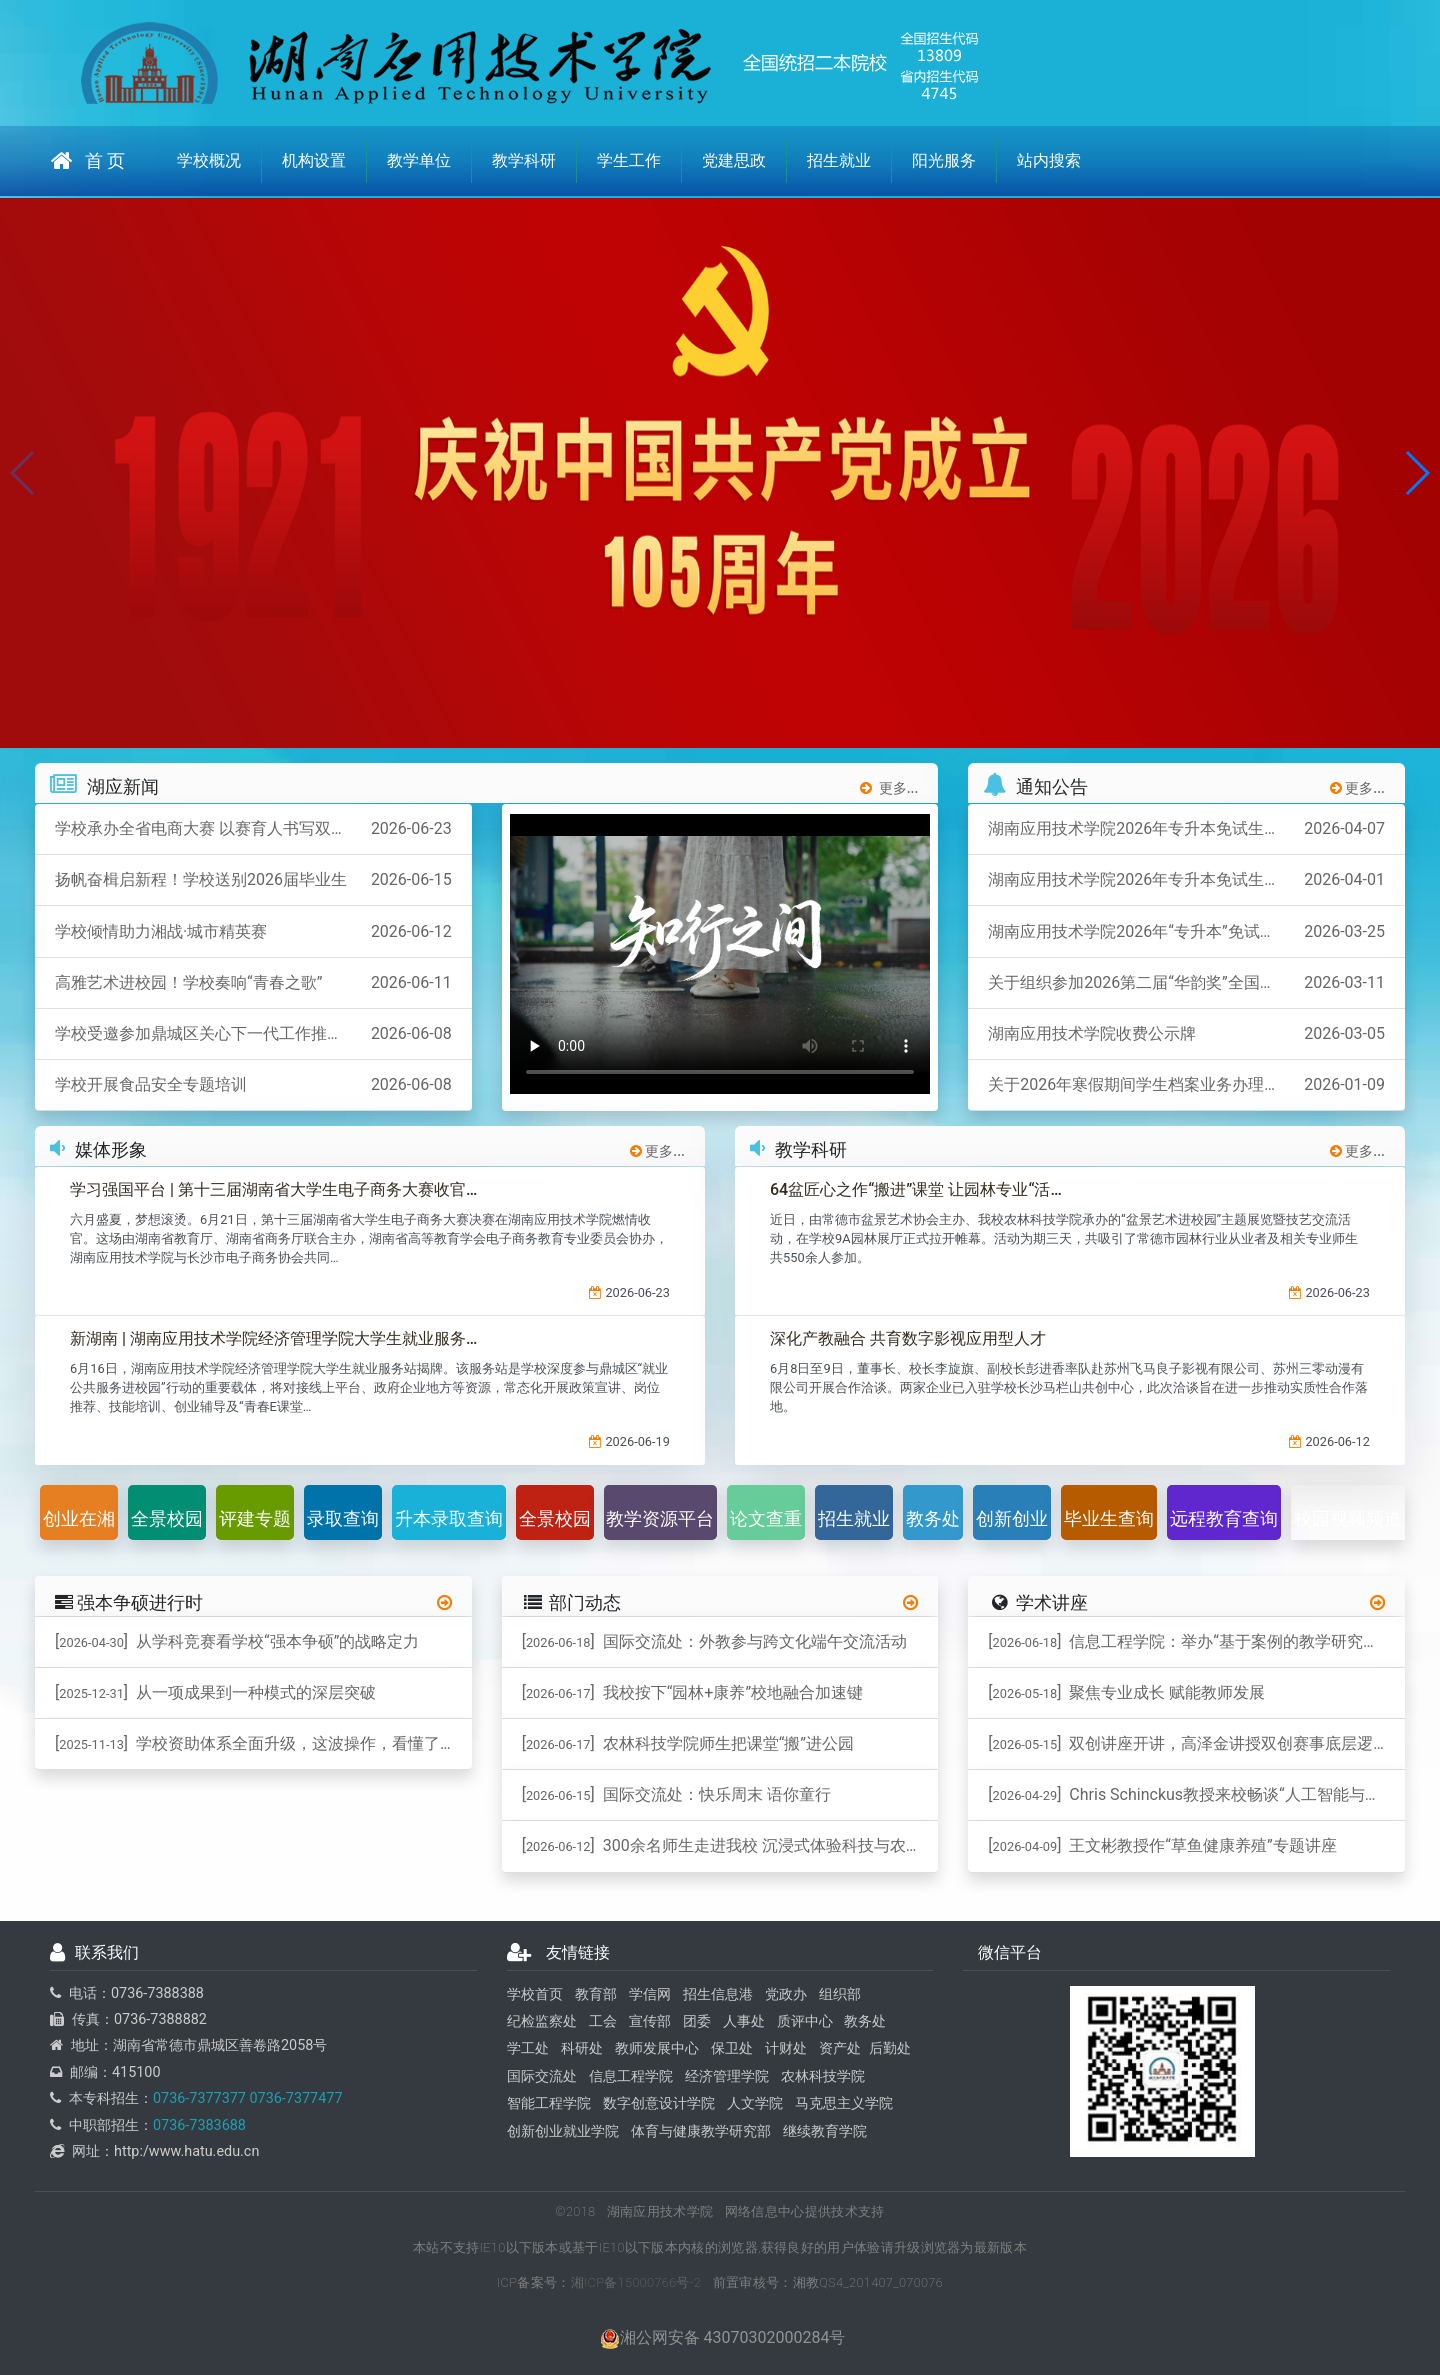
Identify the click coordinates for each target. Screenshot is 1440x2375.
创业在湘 (79, 1518)
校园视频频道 (1348, 1518)
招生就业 (839, 160)
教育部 (596, 1994)
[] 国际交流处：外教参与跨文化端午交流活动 (714, 1641)
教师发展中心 (657, 2049)
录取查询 (343, 1518)
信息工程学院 (631, 2076)
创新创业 (1012, 1518)
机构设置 (314, 160)
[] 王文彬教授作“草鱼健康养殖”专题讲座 (1162, 1846)
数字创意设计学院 (659, 2103)
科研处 (582, 2049)
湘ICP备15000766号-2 (636, 2282)
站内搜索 (1049, 160)
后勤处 (890, 2049)
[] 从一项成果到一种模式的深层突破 (215, 1692)
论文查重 (766, 1518)
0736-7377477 (294, 2098)
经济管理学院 (727, 2076)
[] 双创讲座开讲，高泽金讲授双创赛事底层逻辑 (1188, 1743)
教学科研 (524, 160)
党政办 (786, 1994)
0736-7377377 (199, 2098)
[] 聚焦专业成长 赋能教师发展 (1126, 1692)
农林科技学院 (823, 2076)
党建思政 (734, 160)
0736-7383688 (199, 2125)
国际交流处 (542, 2076)
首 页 (88, 160)
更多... (889, 788)
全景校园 (167, 1518)
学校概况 (209, 160)
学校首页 (535, 1994)
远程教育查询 (1224, 1518)
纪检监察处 (542, 2021)
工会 (603, 2021)
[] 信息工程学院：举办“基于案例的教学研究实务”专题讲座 (1196, 1641)
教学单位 (419, 160)
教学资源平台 (660, 1518)
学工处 (528, 2049)
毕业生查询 (1109, 1518)
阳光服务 (944, 160)
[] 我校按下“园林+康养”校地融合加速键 (693, 1692)
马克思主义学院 (844, 2103)
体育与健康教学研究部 (701, 2131)
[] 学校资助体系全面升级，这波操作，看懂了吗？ (263, 1743)
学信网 (650, 1994)
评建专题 (255, 1518)
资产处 (840, 2049)
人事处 (744, 2021)
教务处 (933, 1518)
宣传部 (650, 2021)
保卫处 (732, 2049)
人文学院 (755, 2103)
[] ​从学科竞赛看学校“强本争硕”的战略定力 (237, 1641)
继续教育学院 (825, 2131)
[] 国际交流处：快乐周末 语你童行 (676, 1794)
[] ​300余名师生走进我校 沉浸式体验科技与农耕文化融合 (730, 1846)
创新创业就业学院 (563, 2131)
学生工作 (629, 160)
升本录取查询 (449, 1518)
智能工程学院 (549, 2103)
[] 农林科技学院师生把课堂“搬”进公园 (688, 1743)
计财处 (786, 2049)
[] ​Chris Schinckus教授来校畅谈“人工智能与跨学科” (1196, 1794)
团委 (697, 2021)
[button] (1416, 473)
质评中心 (805, 2021)
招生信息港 (718, 1994)
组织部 (840, 1994)
